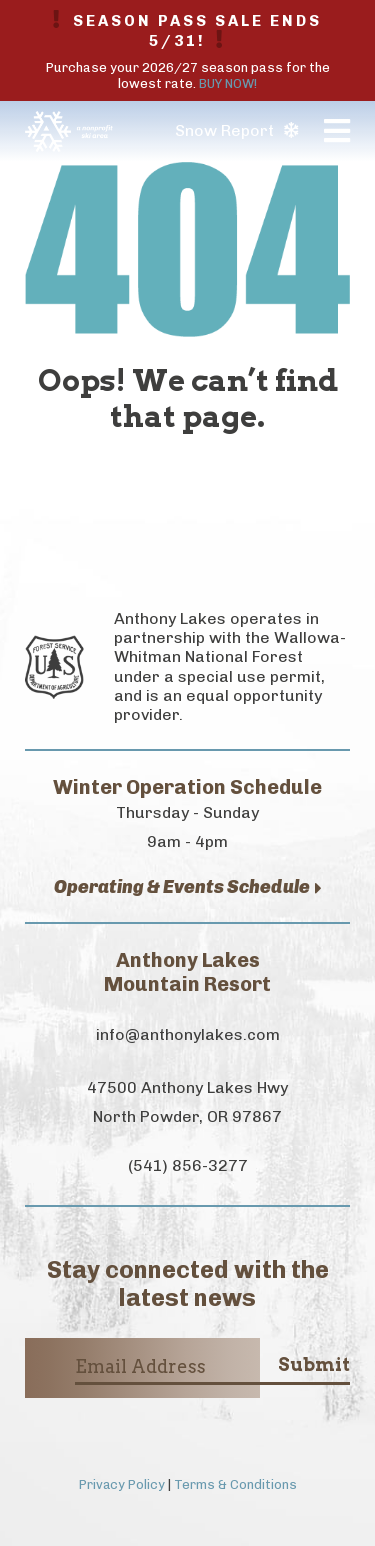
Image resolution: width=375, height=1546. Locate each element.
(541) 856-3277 (188, 1165)
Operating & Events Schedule (188, 887)
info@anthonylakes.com (188, 1034)
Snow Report (236, 130)
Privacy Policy (122, 1484)
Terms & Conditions (235, 1484)
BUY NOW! (228, 83)
